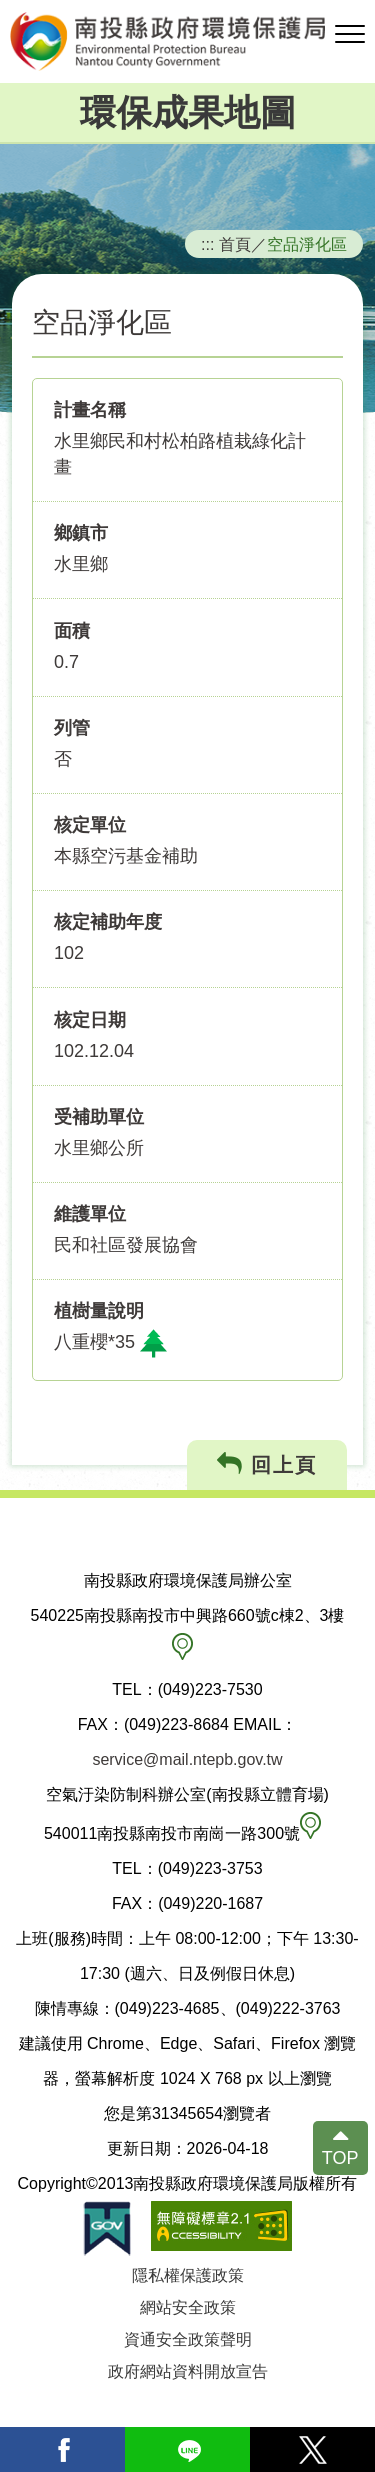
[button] (350, 35)
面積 (72, 631)
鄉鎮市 (81, 533)
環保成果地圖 (188, 112)
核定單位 (90, 825)
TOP (340, 2158)
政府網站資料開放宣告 (188, 2371)
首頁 (235, 244)
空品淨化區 (307, 244)
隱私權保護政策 (188, 2275)
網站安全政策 (188, 2307)
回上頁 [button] (267, 1464)
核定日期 (90, 1020)
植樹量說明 (99, 1311)
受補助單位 (99, 1117)
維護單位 (90, 1214)
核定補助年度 (108, 922)
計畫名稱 (90, 410)
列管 (72, 728)
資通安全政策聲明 (188, 2339)
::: (208, 244)
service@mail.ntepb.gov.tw (187, 1759)
